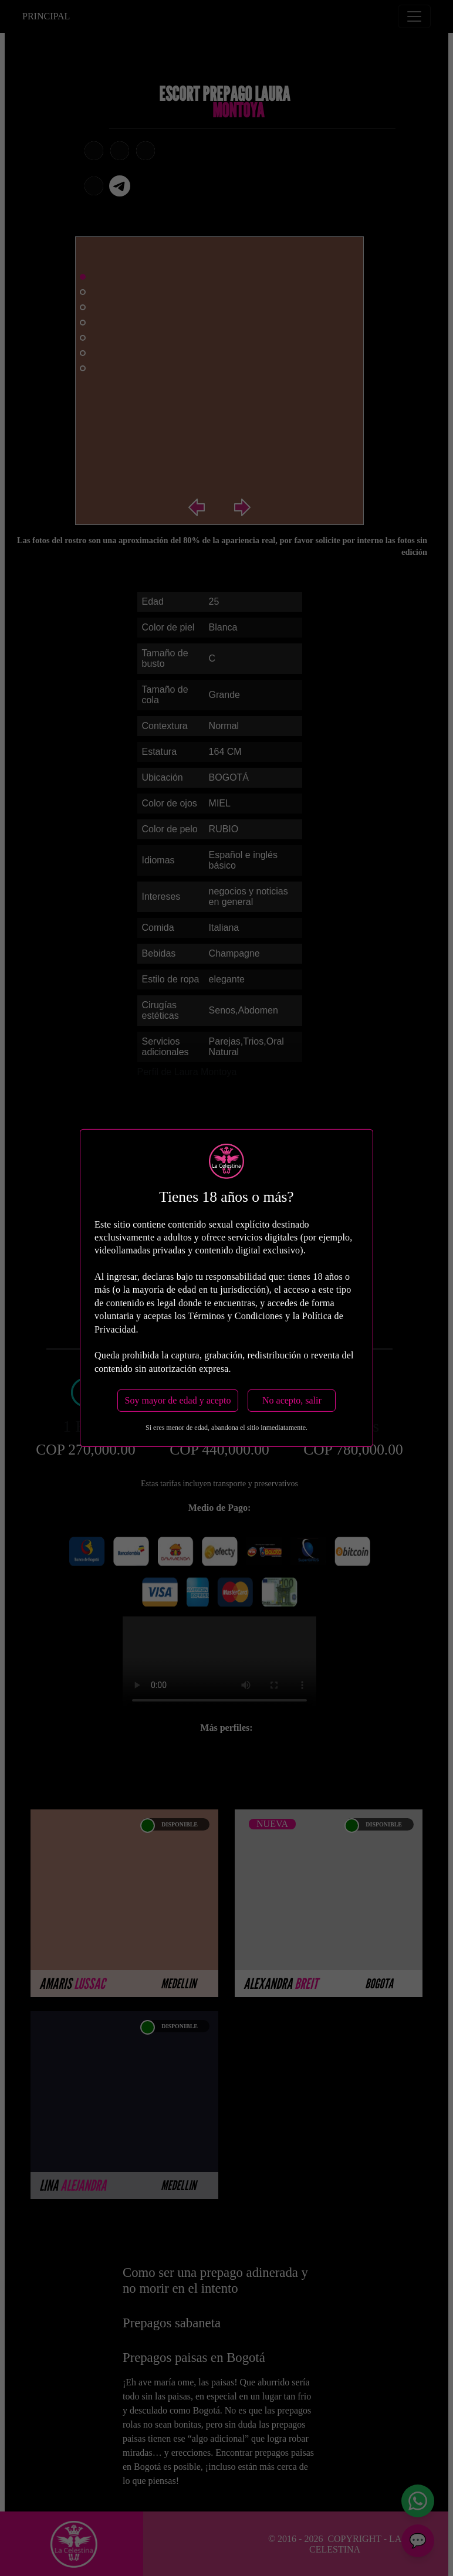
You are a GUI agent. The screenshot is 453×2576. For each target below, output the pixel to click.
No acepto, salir (292, 1400)
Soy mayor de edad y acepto (178, 1400)
